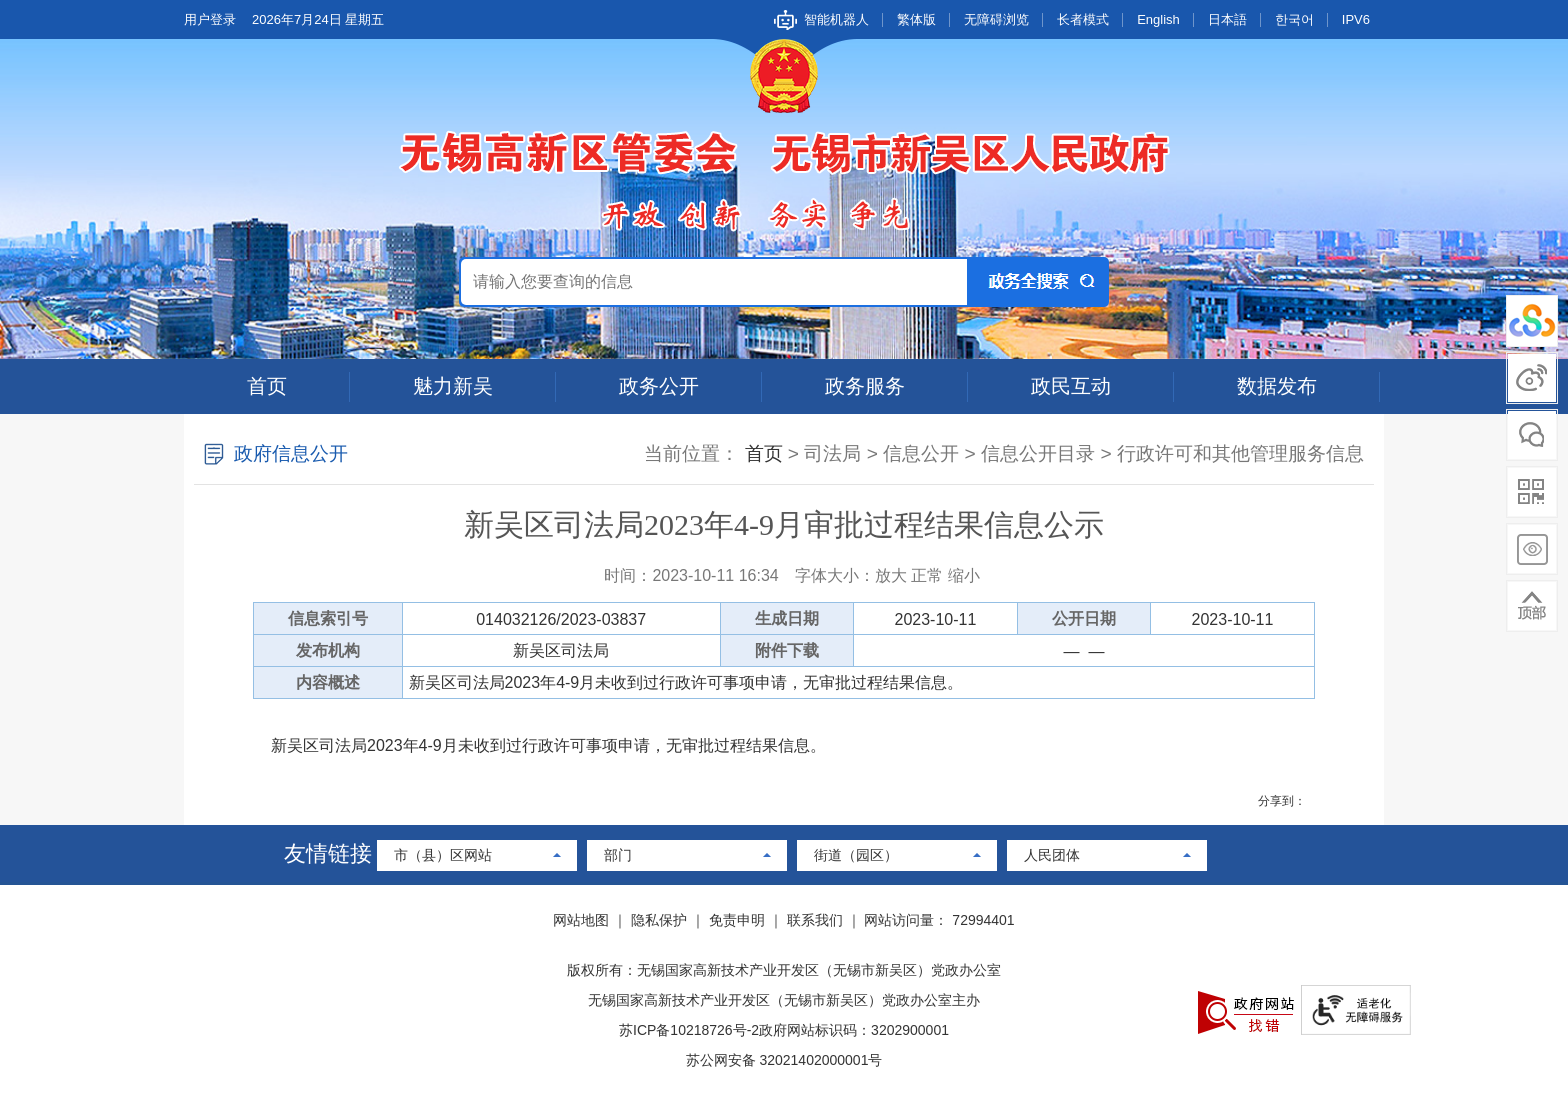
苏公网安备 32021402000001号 (784, 1060)
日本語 (1227, 19)
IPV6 (1356, 19)
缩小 (964, 575)
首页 (267, 386)
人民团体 (1052, 855)
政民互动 (1071, 386)
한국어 (1294, 19)
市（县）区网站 (443, 855)
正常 (927, 575)
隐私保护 (659, 920)
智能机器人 (836, 19)
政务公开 (659, 386)
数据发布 (1277, 386)
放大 (891, 575)
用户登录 (210, 19)
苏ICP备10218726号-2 (689, 1030)
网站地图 (581, 920)
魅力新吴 (453, 386)
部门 (618, 855)
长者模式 (1083, 19)
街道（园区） (856, 855)
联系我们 (815, 920)
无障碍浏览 (996, 19)
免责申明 (737, 920)
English (1158, 19)
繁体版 (916, 19)
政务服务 (865, 386)
